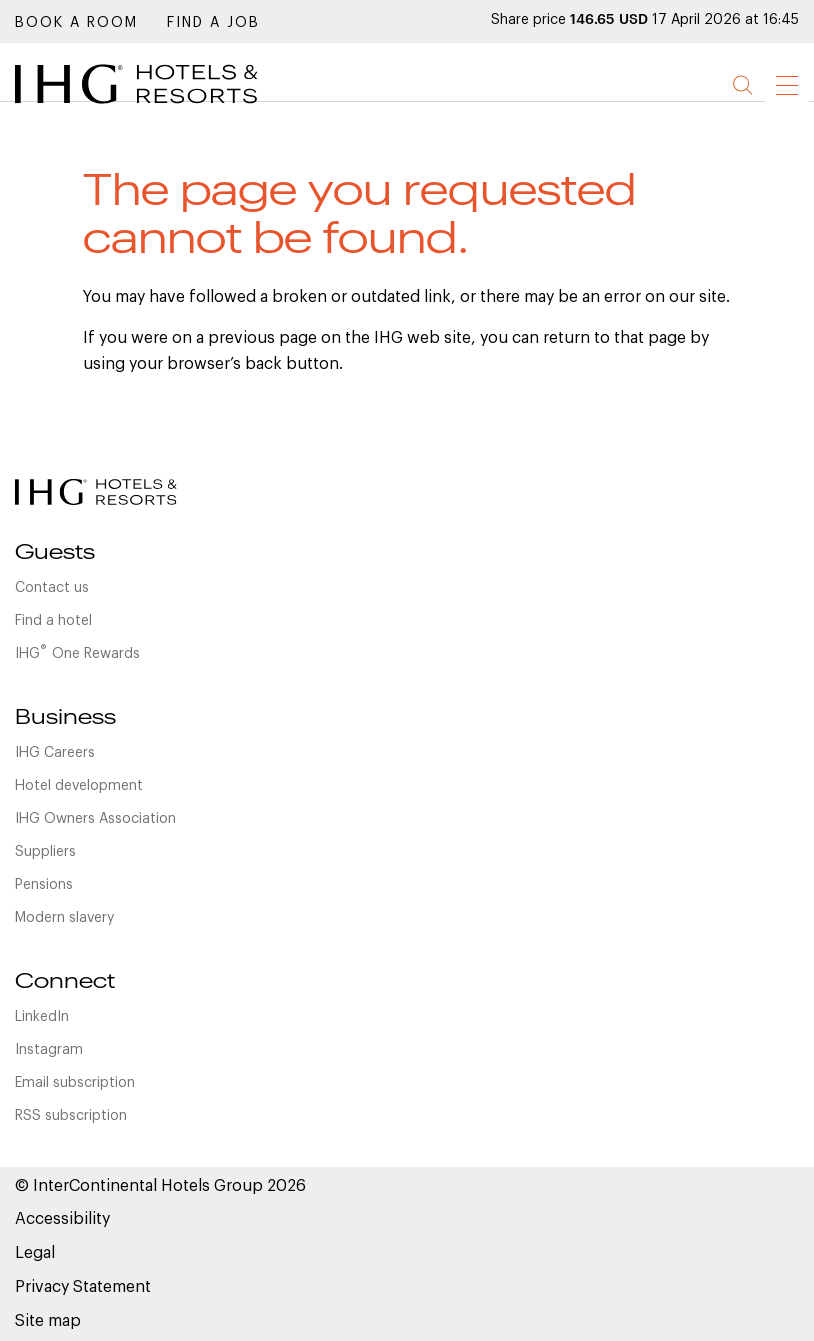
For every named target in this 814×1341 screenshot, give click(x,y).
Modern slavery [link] (64, 918)
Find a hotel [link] (53, 621)
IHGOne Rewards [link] (77, 652)
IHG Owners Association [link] (95, 819)
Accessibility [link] (62, 1219)
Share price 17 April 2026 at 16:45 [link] (645, 20)
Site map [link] (48, 1321)
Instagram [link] (49, 1050)
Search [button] (743, 85)
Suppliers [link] (45, 852)
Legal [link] (35, 1253)
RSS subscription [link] (71, 1116)
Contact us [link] (52, 588)
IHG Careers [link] (55, 753)
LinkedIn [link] (42, 1017)
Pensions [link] (44, 885)
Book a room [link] (76, 23)
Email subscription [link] (75, 1083)
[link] (165, 109)
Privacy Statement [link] (83, 1287)
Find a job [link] (213, 23)
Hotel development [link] (79, 786)
